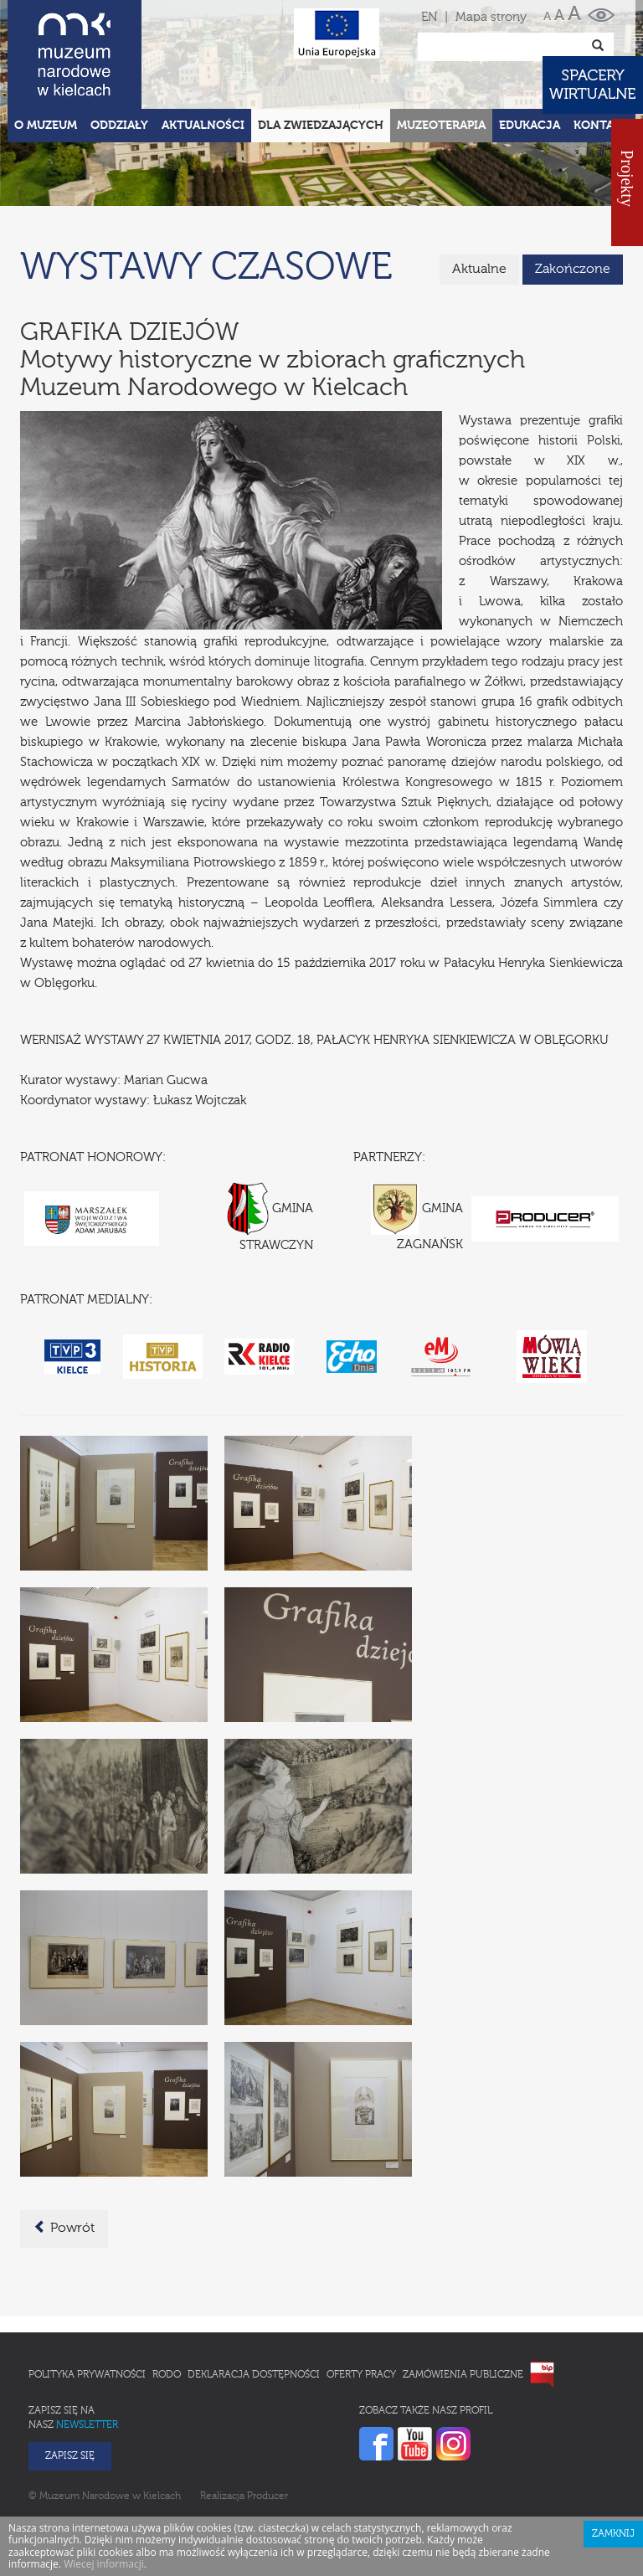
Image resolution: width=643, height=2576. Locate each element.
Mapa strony (491, 17)
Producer (267, 2496)
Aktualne (479, 269)
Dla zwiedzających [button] (320, 125)
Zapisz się (70, 2456)
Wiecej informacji (104, 2564)
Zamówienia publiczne (463, 2375)
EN (429, 17)
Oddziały (119, 125)
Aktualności (203, 125)
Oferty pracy (361, 2375)
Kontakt (601, 125)
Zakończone (572, 269)
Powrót (64, 2227)
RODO (166, 2375)
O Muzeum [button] (45, 125)
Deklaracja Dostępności (254, 2375)
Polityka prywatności (87, 2375)
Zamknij (613, 2534)
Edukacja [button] (529, 125)
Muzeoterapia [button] (441, 125)
